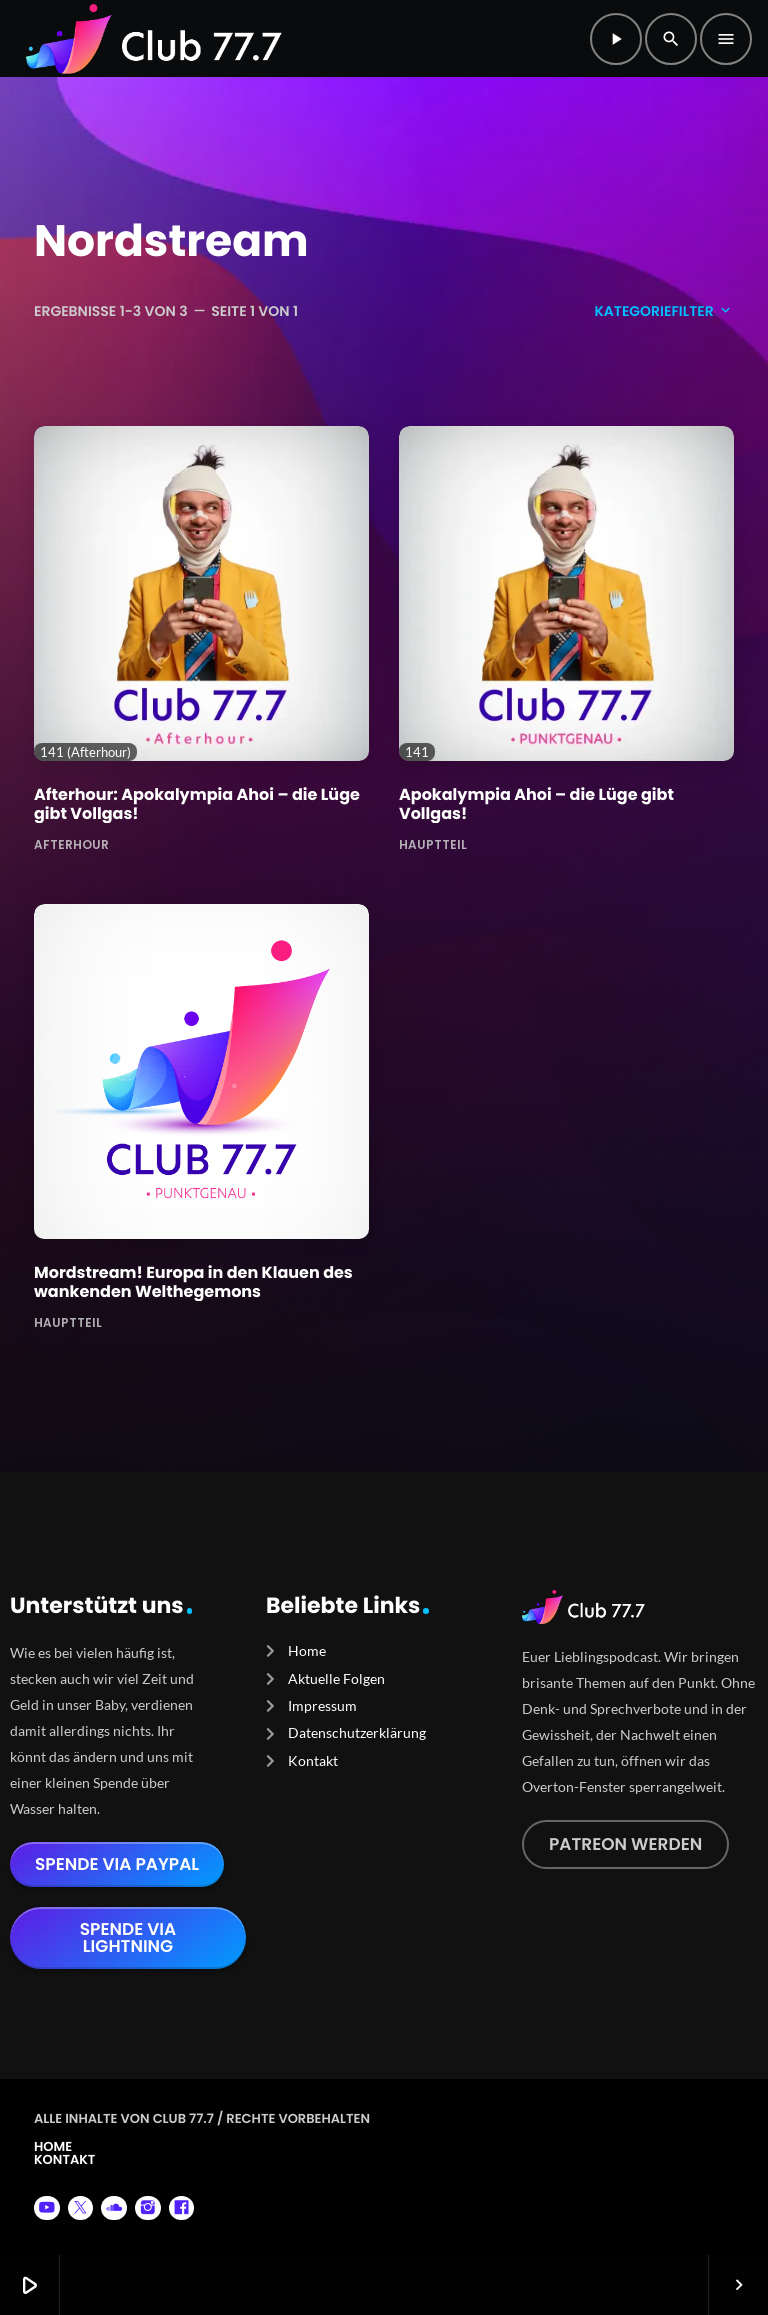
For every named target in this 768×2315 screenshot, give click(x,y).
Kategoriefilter (664, 311)
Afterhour (71, 843)
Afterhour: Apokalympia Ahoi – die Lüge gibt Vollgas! (197, 804)
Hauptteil (433, 843)
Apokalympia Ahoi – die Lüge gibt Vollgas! (536, 804)
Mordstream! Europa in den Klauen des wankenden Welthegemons (193, 1282)
